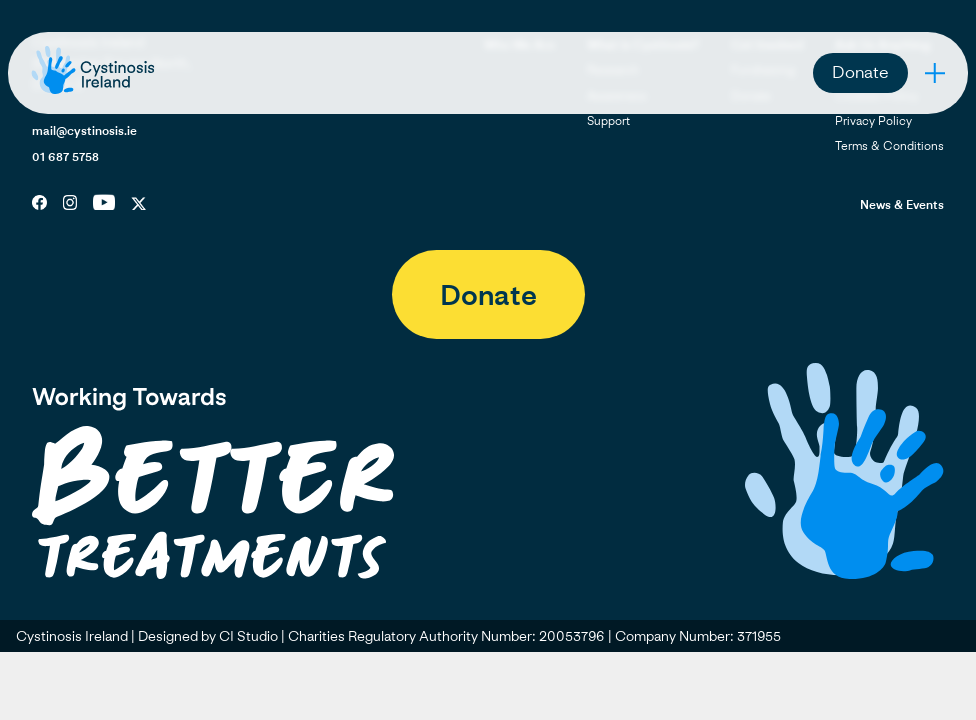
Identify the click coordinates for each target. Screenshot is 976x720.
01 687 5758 (65, 156)
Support (608, 120)
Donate (860, 71)
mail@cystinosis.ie (84, 130)
